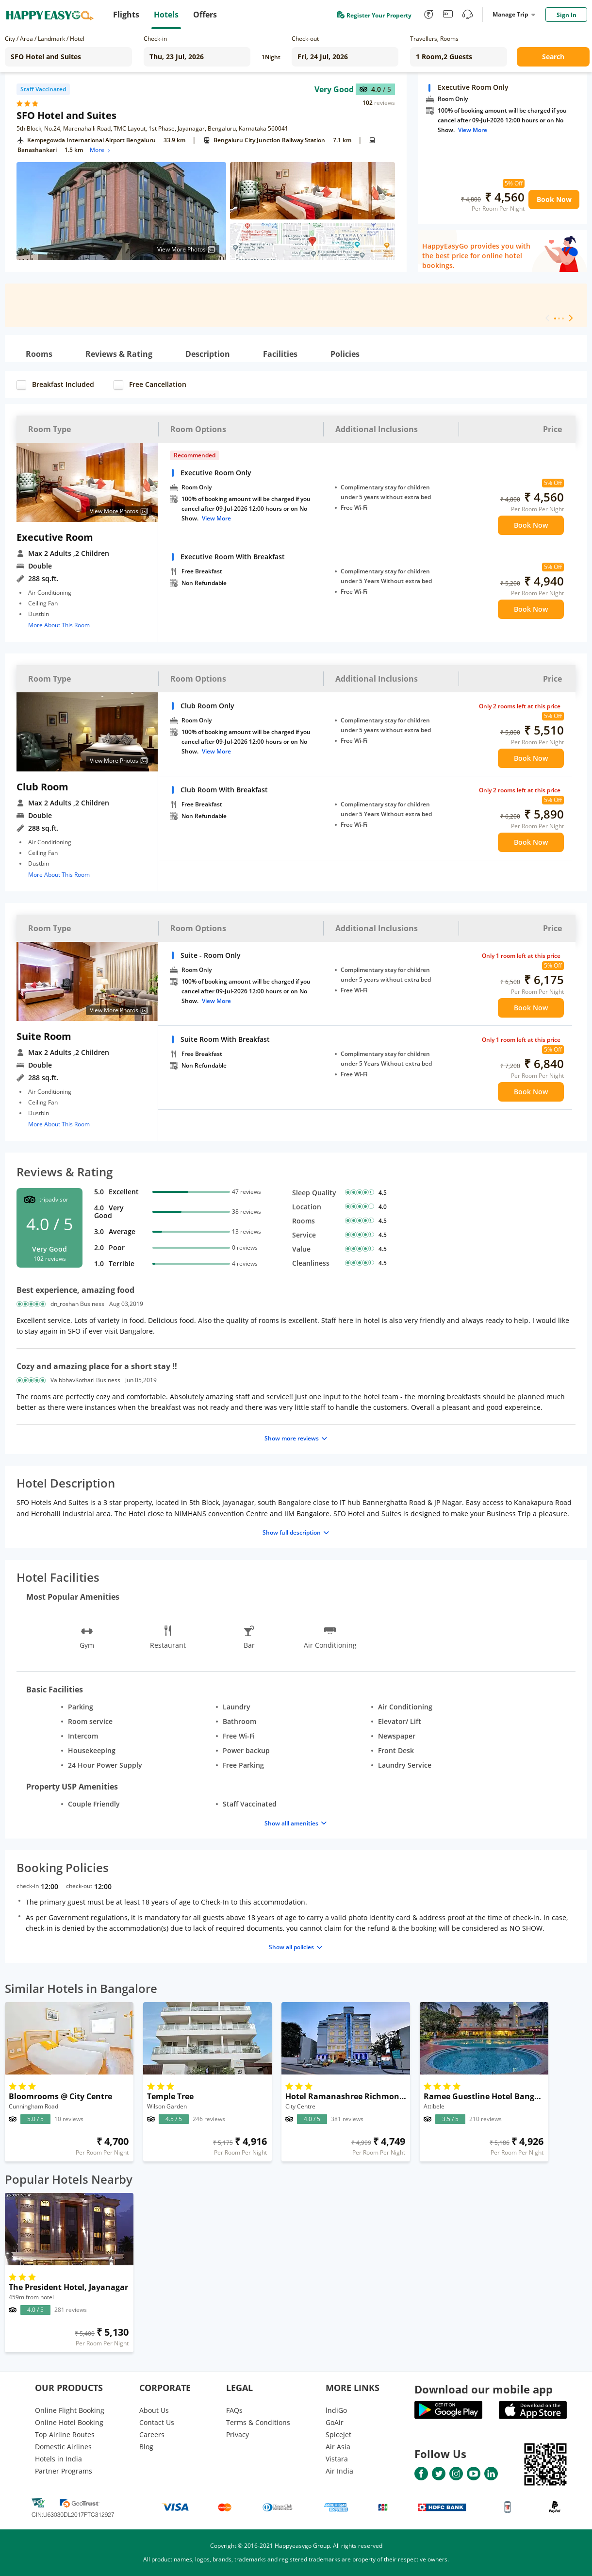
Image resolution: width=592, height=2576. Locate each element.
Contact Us (156, 2422)
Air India (339, 2471)
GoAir (335, 2422)
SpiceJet (338, 2434)
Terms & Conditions (258, 2422)
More (101, 150)
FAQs (234, 2410)
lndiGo (336, 2410)
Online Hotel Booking (69, 2422)
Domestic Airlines (63, 2446)
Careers (151, 2434)
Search (553, 56)
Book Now (554, 199)
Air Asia (338, 2446)
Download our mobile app (483, 2389)
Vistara (337, 2458)
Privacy (237, 2434)
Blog (146, 2446)
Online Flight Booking (69, 2410)
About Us (154, 2410)
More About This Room (59, 625)
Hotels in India (58, 2458)
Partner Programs (63, 2471)
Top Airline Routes (65, 2434)
